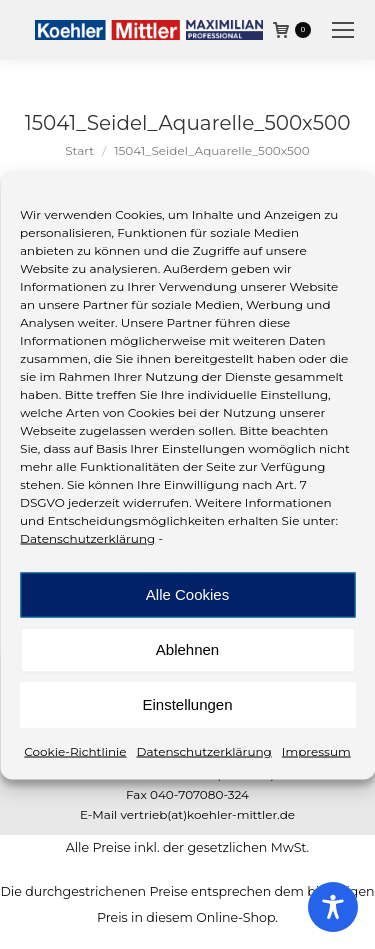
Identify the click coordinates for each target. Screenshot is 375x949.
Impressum (316, 750)
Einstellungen (187, 704)
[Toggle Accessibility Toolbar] (333, 907)
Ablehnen (187, 649)
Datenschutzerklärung (87, 537)
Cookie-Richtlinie (75, 750)
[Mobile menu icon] (343, 30)
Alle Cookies (187, 594)
